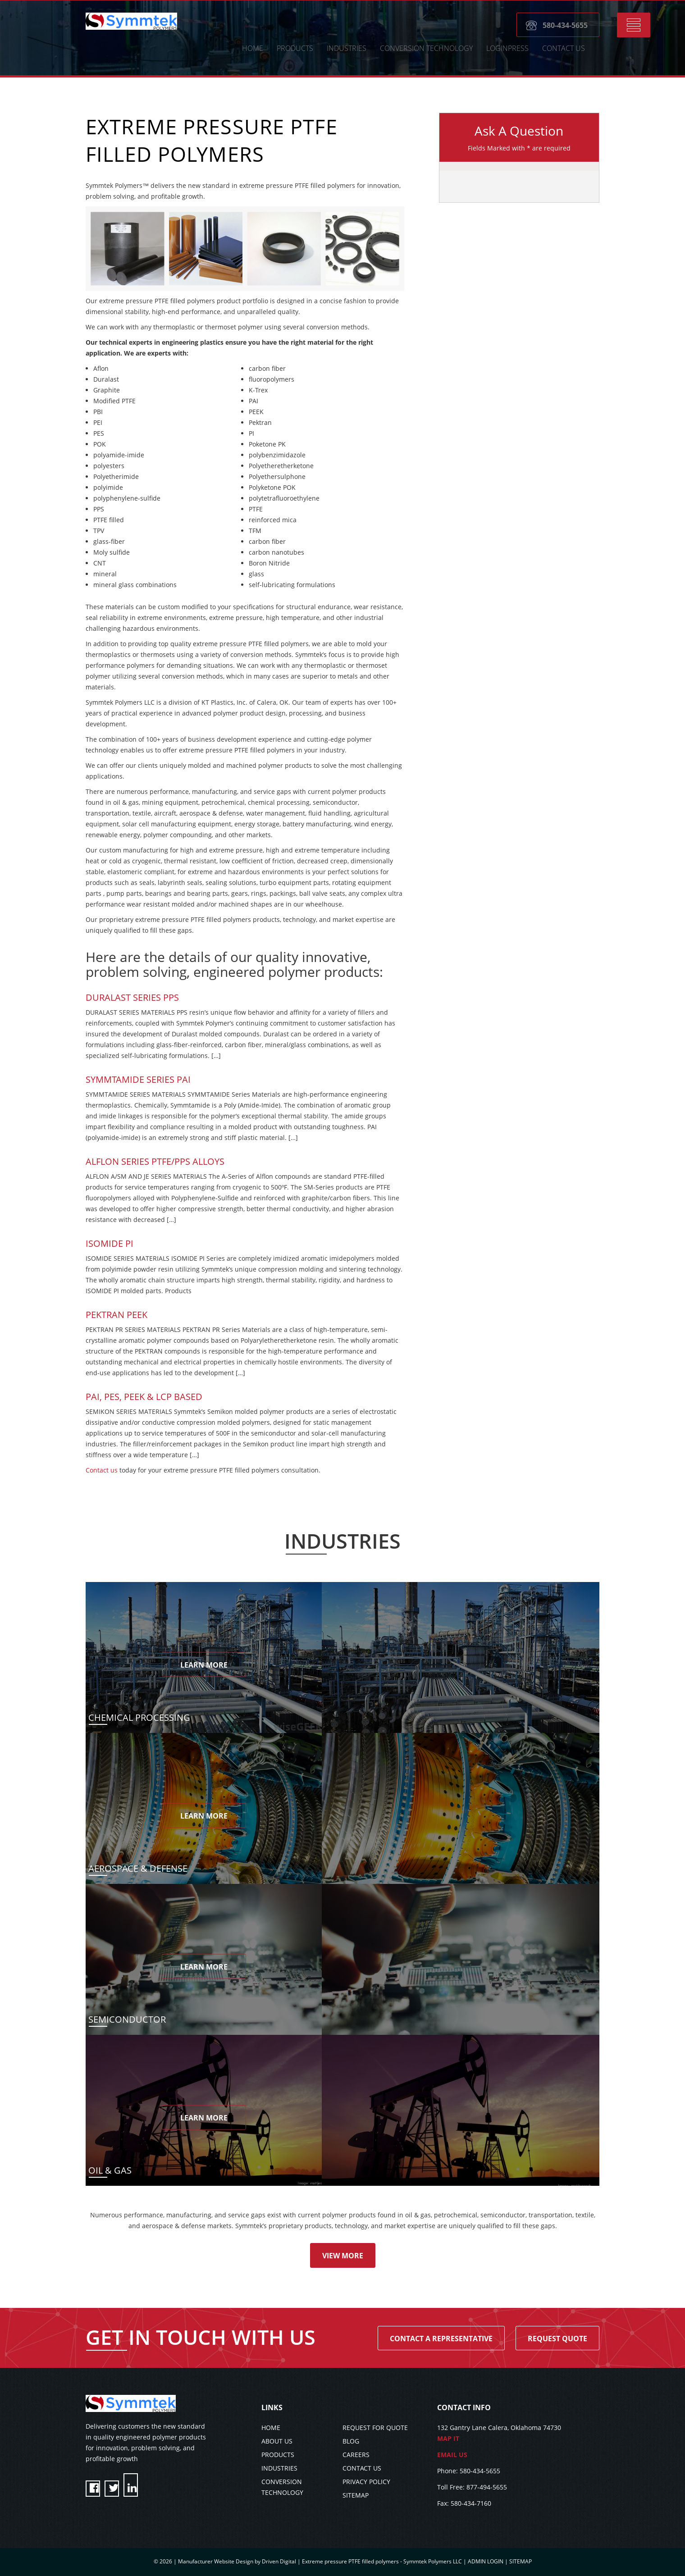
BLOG (350, 2441)
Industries (346, 49)
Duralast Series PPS (132, 997)
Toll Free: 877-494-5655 (472, 2487)
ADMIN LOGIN (485, 2561)
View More (342, 2256)
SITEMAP (355, 2495)
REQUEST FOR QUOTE (375, 2427)
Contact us (102, 1470)
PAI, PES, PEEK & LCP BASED (144, 1397)
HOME (252, 49)
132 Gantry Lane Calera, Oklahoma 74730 (518, 2433)
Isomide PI (109, 1243)
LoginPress (507, 49)
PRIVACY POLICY (366, 2481)
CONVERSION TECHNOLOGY (426, 49)
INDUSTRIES (279, 2468)
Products (295, 49)
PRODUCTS (277, 2454)
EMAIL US (452, 2454)
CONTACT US (563, 49)
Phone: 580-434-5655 (468, 2471)
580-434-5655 (565, 26)
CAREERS (356, 2454)
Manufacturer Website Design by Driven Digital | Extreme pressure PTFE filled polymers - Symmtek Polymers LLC (320, 2561)
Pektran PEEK (116, 1315)
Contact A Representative (441, 2338)
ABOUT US (276, 2441)
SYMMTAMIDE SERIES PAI (138, 1079)
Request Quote (557, 2338)
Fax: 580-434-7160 (464, 2503)
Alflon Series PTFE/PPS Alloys (155, 1161)
